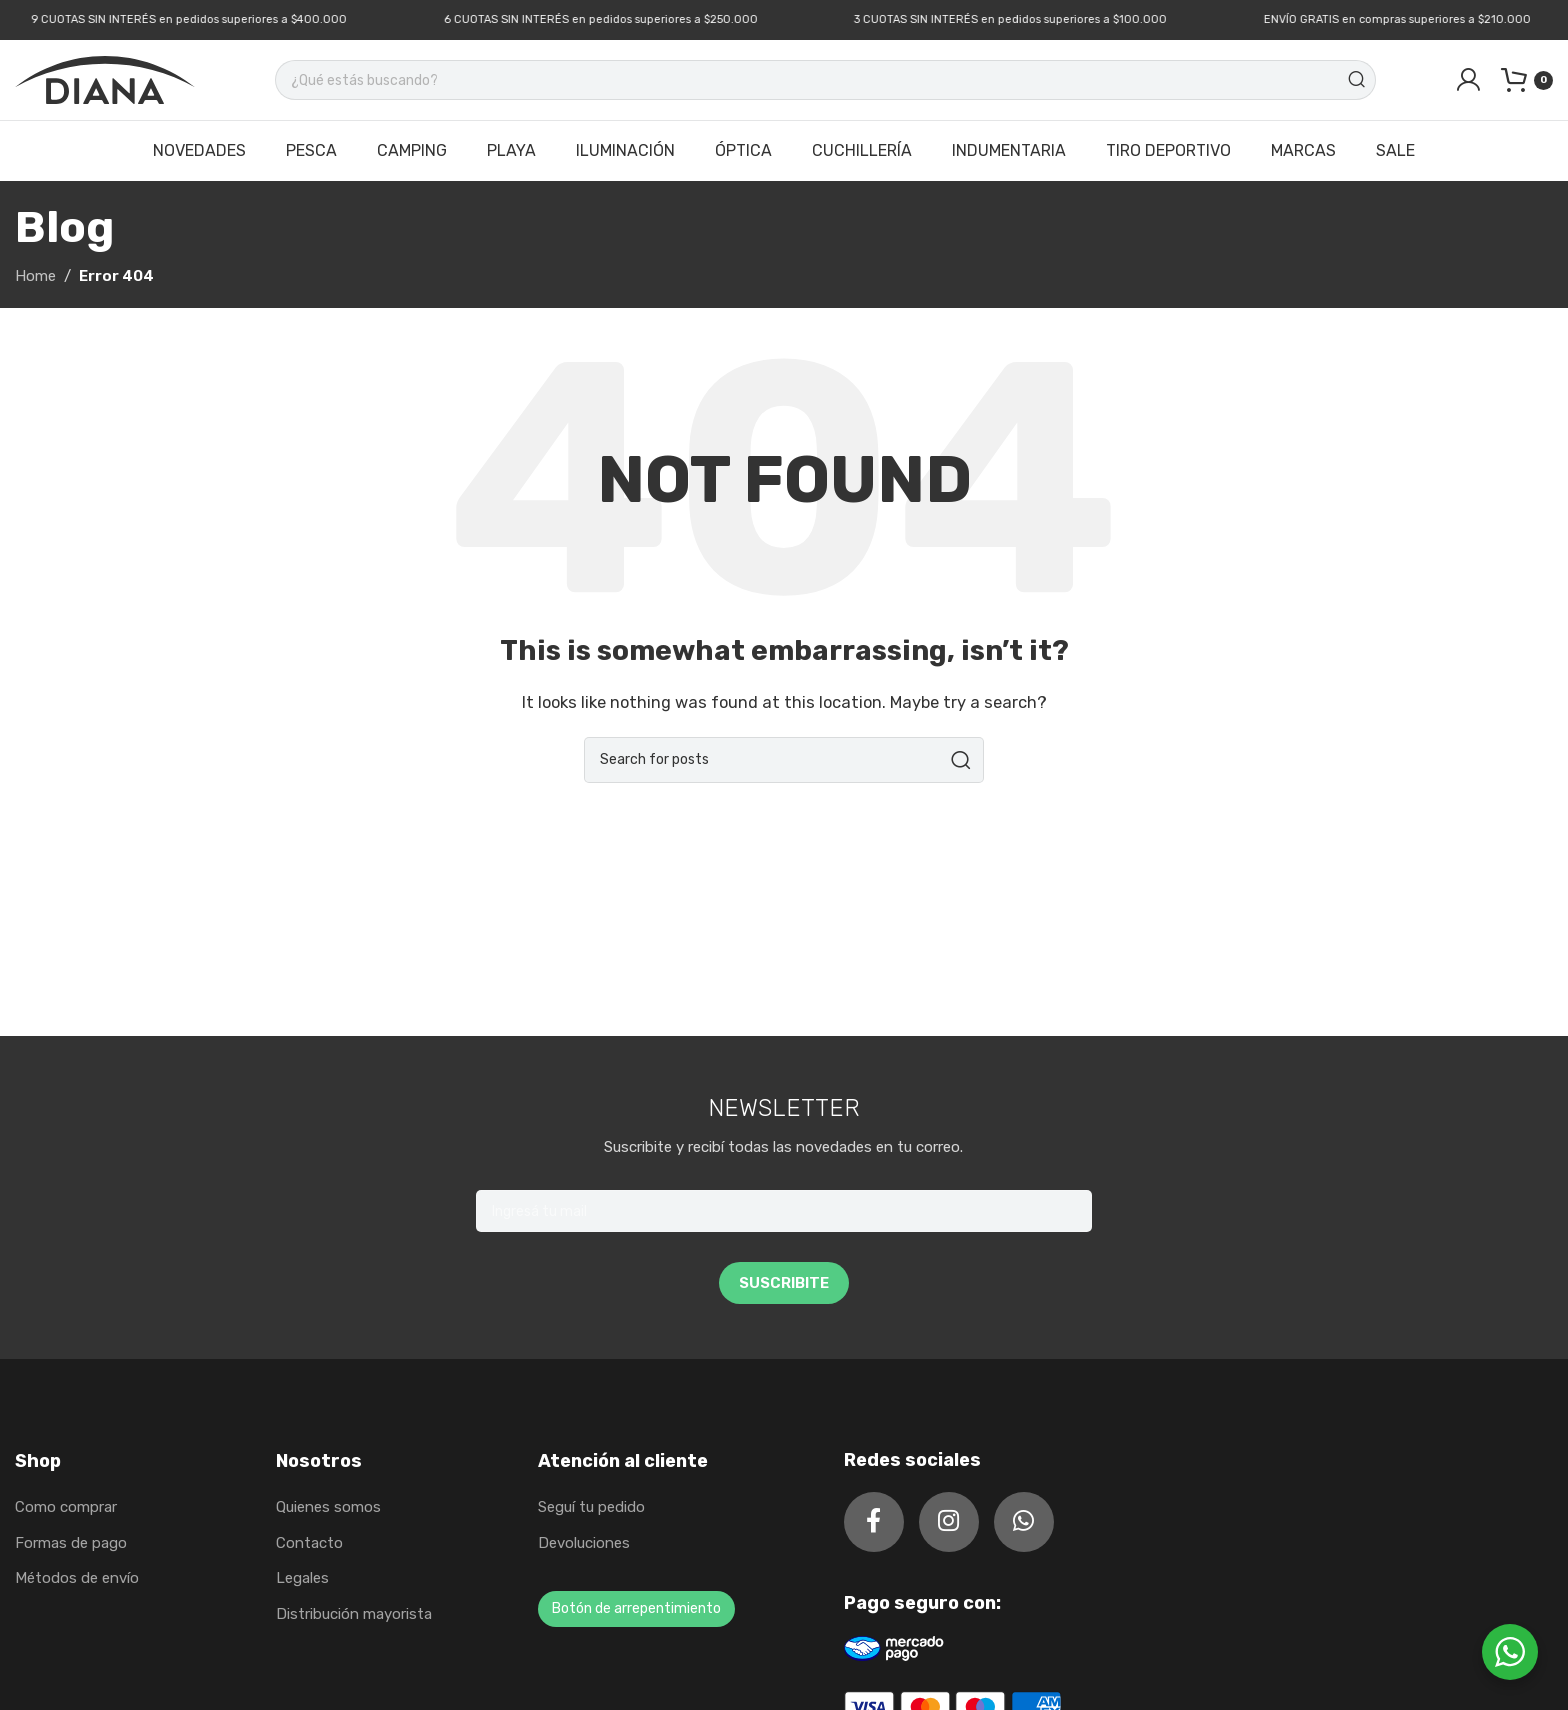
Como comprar (66, 1507)
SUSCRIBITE (784, 1283)
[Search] (825, 80)
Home (35, 276)
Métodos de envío (77, 1578)
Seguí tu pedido (591, 1507)
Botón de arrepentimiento (636, 1608)
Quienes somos (328, 1507)
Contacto (309, 1543)
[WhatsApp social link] (1024, 1522)
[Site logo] (105, 79)
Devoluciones (584, 1543)
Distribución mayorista (354, 1614)
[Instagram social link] (949, 1522)
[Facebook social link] (874, 1522)
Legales (302, 1578)
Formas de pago (71, 1543)
